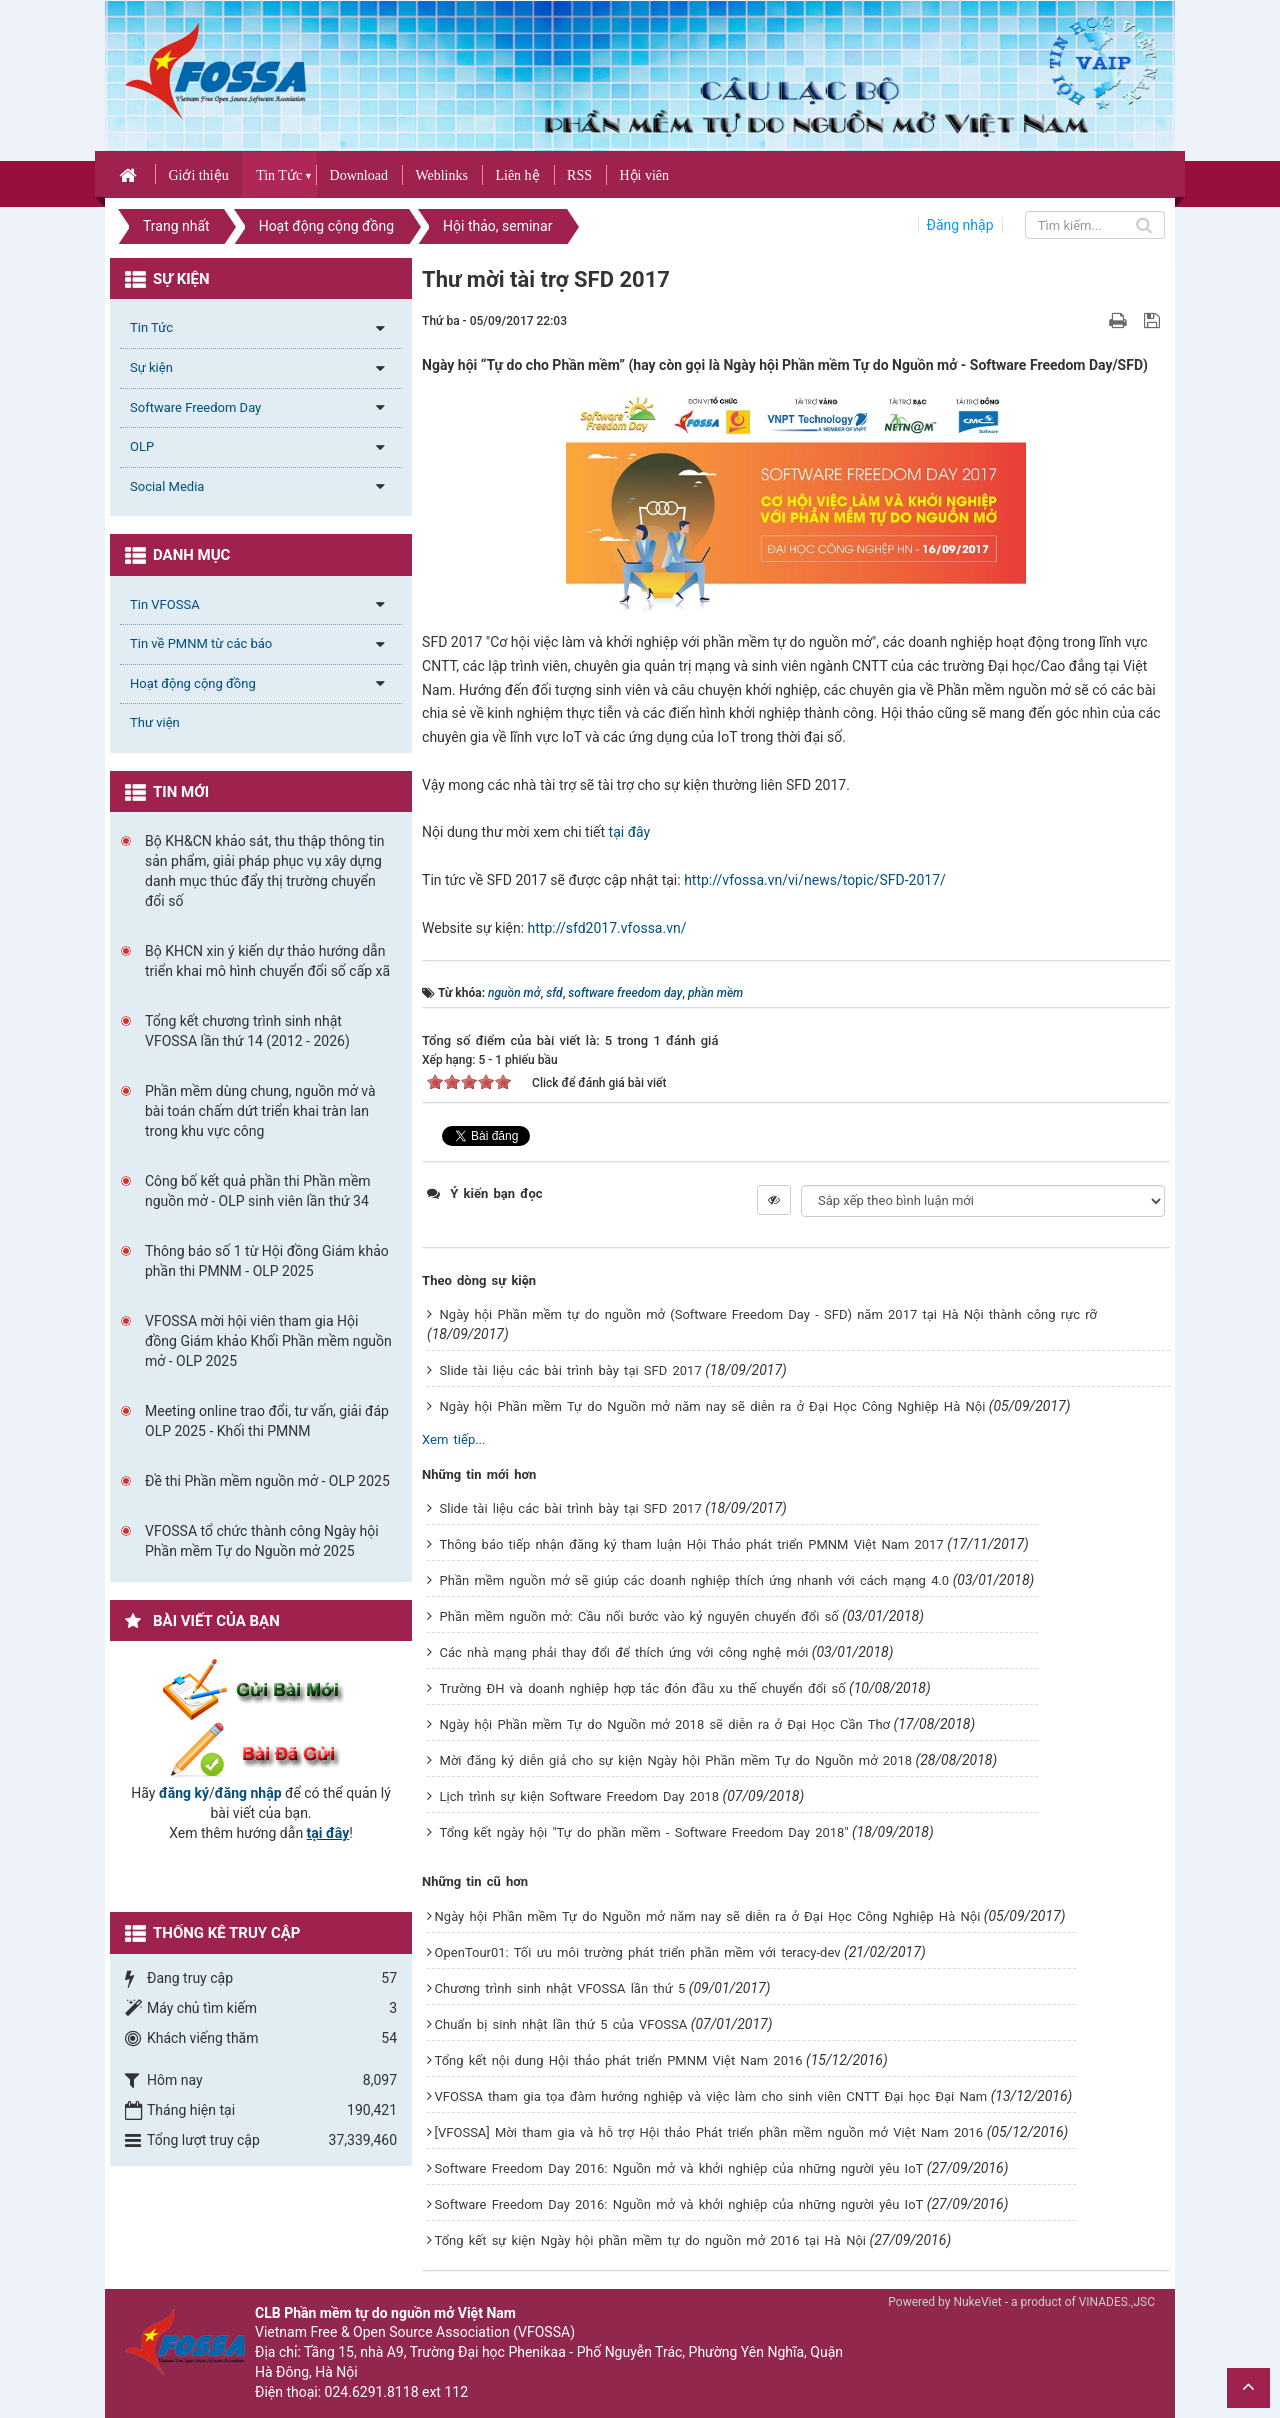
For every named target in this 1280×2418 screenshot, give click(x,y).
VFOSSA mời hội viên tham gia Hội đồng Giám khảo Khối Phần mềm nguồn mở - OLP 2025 (268, 1341)
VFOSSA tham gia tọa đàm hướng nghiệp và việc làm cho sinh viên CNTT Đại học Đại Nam (711, 2096)
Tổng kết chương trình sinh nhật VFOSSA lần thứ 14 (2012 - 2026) (247, 1031)
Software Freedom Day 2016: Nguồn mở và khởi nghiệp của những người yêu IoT (679, 2168)
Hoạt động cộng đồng (193, 683)
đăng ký (184, 1793)
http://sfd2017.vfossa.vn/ (607, 928)
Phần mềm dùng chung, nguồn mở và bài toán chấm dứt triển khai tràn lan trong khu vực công (260, 1111)
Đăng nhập (960, 225)
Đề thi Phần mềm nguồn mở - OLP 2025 (267, 1481)
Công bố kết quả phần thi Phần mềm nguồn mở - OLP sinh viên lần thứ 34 (258, 1191)
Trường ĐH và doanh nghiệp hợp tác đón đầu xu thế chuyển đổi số (643, 1688)
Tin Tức (279, 175)
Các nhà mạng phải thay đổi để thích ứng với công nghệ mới (624, 1652)
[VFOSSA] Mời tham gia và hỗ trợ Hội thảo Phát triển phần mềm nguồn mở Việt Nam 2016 (709, 2132)
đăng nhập (248, 1793)
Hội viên (644, 175)
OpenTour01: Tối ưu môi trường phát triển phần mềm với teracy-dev (638, 1952)
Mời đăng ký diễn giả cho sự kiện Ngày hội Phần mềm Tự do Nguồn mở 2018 (676, 1760)
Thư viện (155, 722)
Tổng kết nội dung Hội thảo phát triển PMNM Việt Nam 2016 (619, 2060)
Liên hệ (517, 175)
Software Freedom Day (195, 407)
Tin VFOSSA (165, 604)
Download (359, 175)
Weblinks (441, 175)
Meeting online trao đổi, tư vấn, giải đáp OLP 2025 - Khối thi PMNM (267, 1421)
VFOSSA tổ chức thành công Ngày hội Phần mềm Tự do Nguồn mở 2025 (262, 1541)
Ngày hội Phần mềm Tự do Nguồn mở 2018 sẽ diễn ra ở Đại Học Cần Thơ (665, 1724)
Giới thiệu (198, 175)
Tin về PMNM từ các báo (201, 643)
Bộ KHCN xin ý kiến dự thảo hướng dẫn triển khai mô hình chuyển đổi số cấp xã (267, 961)
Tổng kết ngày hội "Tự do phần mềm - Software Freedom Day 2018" (644, 1832)
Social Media (167, 486)
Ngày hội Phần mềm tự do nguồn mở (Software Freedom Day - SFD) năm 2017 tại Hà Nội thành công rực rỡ (768, 1314)
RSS (579, 175)
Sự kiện (151, 367)
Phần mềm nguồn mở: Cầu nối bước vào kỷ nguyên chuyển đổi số (639, 1616)
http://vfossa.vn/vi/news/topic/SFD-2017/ (815, 880)
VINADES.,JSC (1117, 2302)
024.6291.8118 (372, 2392)
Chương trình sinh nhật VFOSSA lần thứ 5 (560, 1988)
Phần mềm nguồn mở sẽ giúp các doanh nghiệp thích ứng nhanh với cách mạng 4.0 (695, 1580)
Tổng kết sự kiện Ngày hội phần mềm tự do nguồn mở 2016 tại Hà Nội (650, 2240)
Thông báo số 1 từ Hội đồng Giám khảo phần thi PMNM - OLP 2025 (267, 1261)
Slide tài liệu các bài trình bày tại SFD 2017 (571, 1370)
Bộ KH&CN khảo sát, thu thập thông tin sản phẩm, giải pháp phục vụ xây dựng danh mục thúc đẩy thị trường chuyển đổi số (265, 871)
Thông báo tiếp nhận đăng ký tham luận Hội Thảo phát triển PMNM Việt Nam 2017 (692, 1544)
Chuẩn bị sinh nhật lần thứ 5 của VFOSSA (561, 2024)
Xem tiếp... (453, 1439)
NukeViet (977, 2302)
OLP (142, 446)
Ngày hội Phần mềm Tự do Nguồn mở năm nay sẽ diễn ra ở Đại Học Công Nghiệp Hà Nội (713, 1406)
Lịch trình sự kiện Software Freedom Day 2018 (580, 1796)
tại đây (630, 832)
